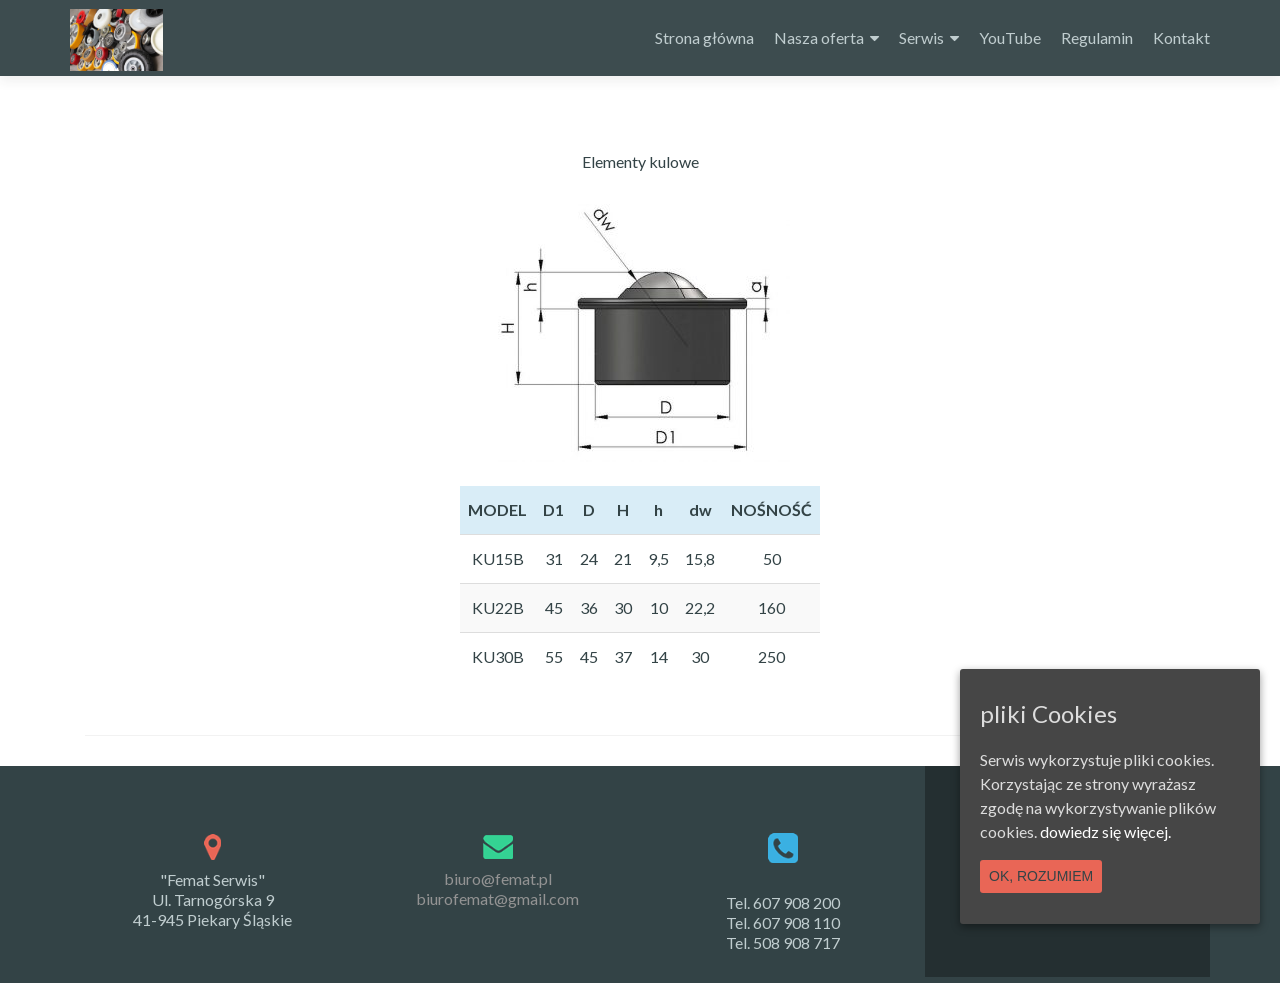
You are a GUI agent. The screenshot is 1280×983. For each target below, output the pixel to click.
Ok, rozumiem (1041, 876)
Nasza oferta (819, 37)
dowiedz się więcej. (1105, 831)
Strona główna (704, 37)
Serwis (921, 37)
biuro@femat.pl (498, 878)
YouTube (1010, 37)
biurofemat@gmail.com (497, 898)
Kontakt (1181, 37)
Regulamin (1097, 37)
